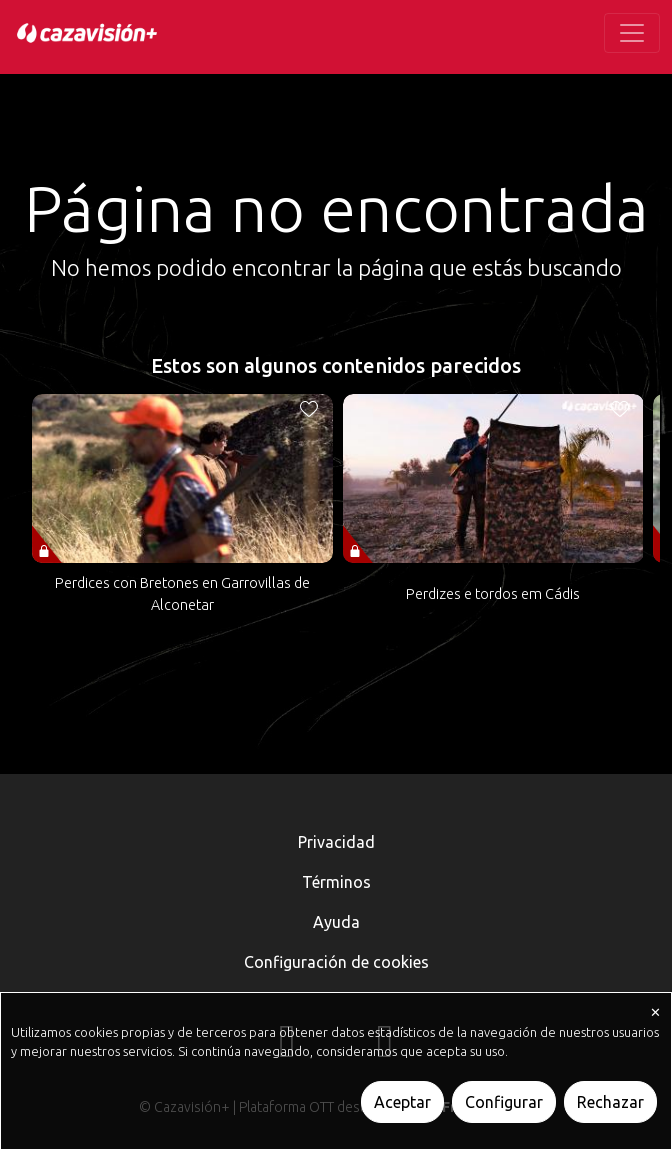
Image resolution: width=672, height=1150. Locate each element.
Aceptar (402, 1102)
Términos (336, 882)
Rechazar (610, 1102)
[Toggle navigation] (632, 33)
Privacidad (336, 842)
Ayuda (336, 922)
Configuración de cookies (336, 962)
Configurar (504, 1102)
